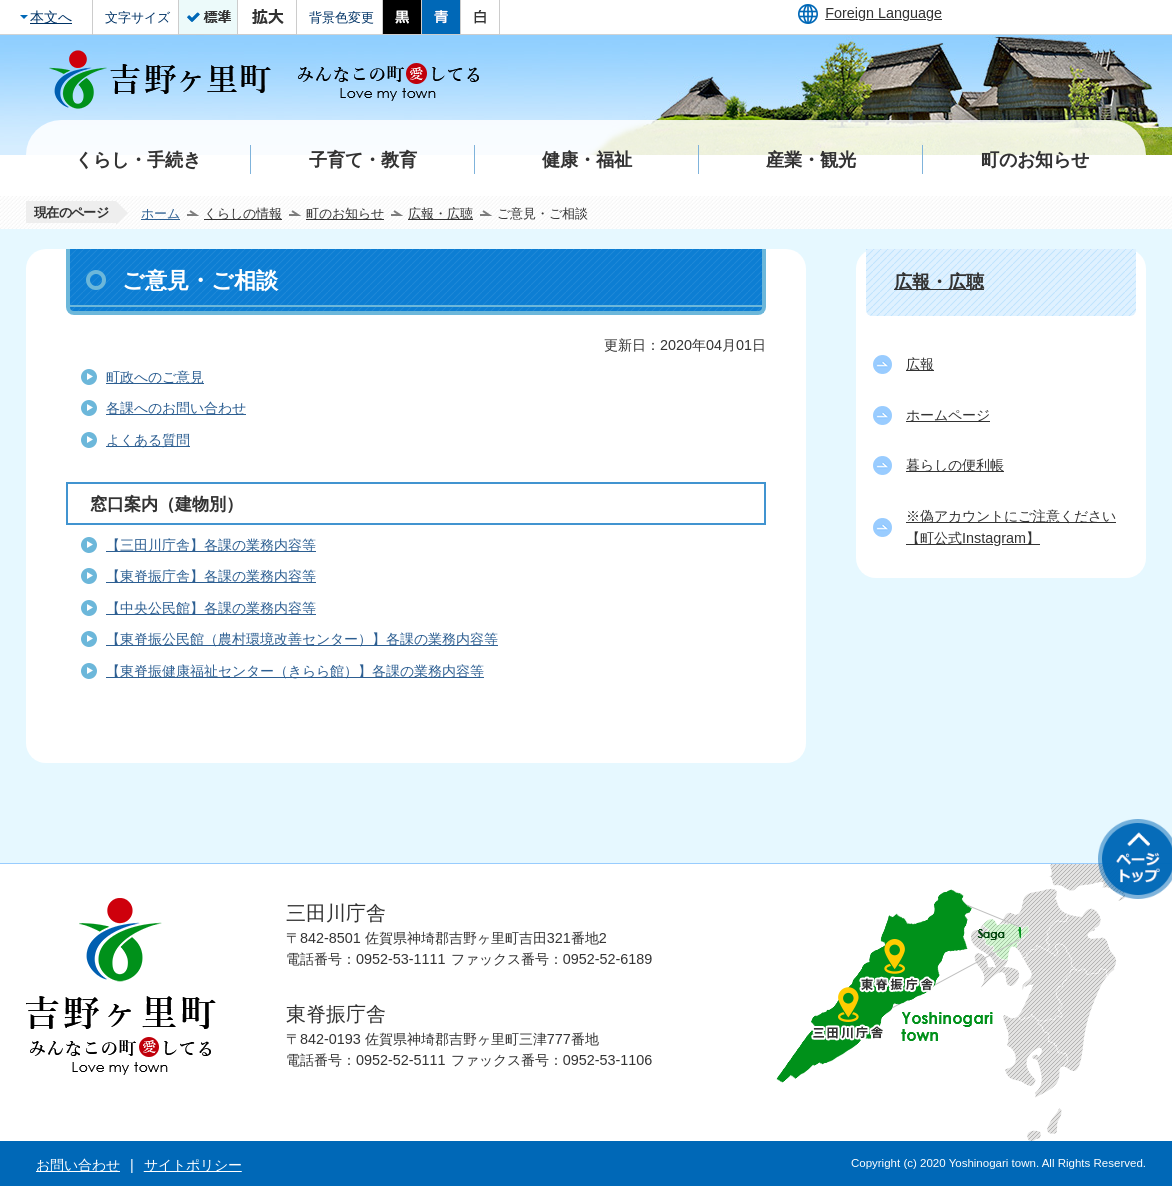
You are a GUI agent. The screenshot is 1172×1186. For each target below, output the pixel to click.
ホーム (160, 213)
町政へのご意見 (155, 377)
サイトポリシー (193, 1165)
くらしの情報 (243, 213)
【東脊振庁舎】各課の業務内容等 (211, 576)
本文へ (51, 17)
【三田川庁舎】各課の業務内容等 (211, 545)
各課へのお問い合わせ (176, 408)
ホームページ (948, 415)
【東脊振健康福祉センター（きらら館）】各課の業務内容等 (295, 671)
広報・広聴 (440, 213)
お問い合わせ (78, 1165)
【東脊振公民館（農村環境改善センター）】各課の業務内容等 (302, 639)
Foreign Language (883, 13)
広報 (920, 364)
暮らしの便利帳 (955, 465)
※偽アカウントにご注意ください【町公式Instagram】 (1011, 527)
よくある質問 (148, 440)
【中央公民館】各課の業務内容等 (211, 608)
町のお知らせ (345, 213)
